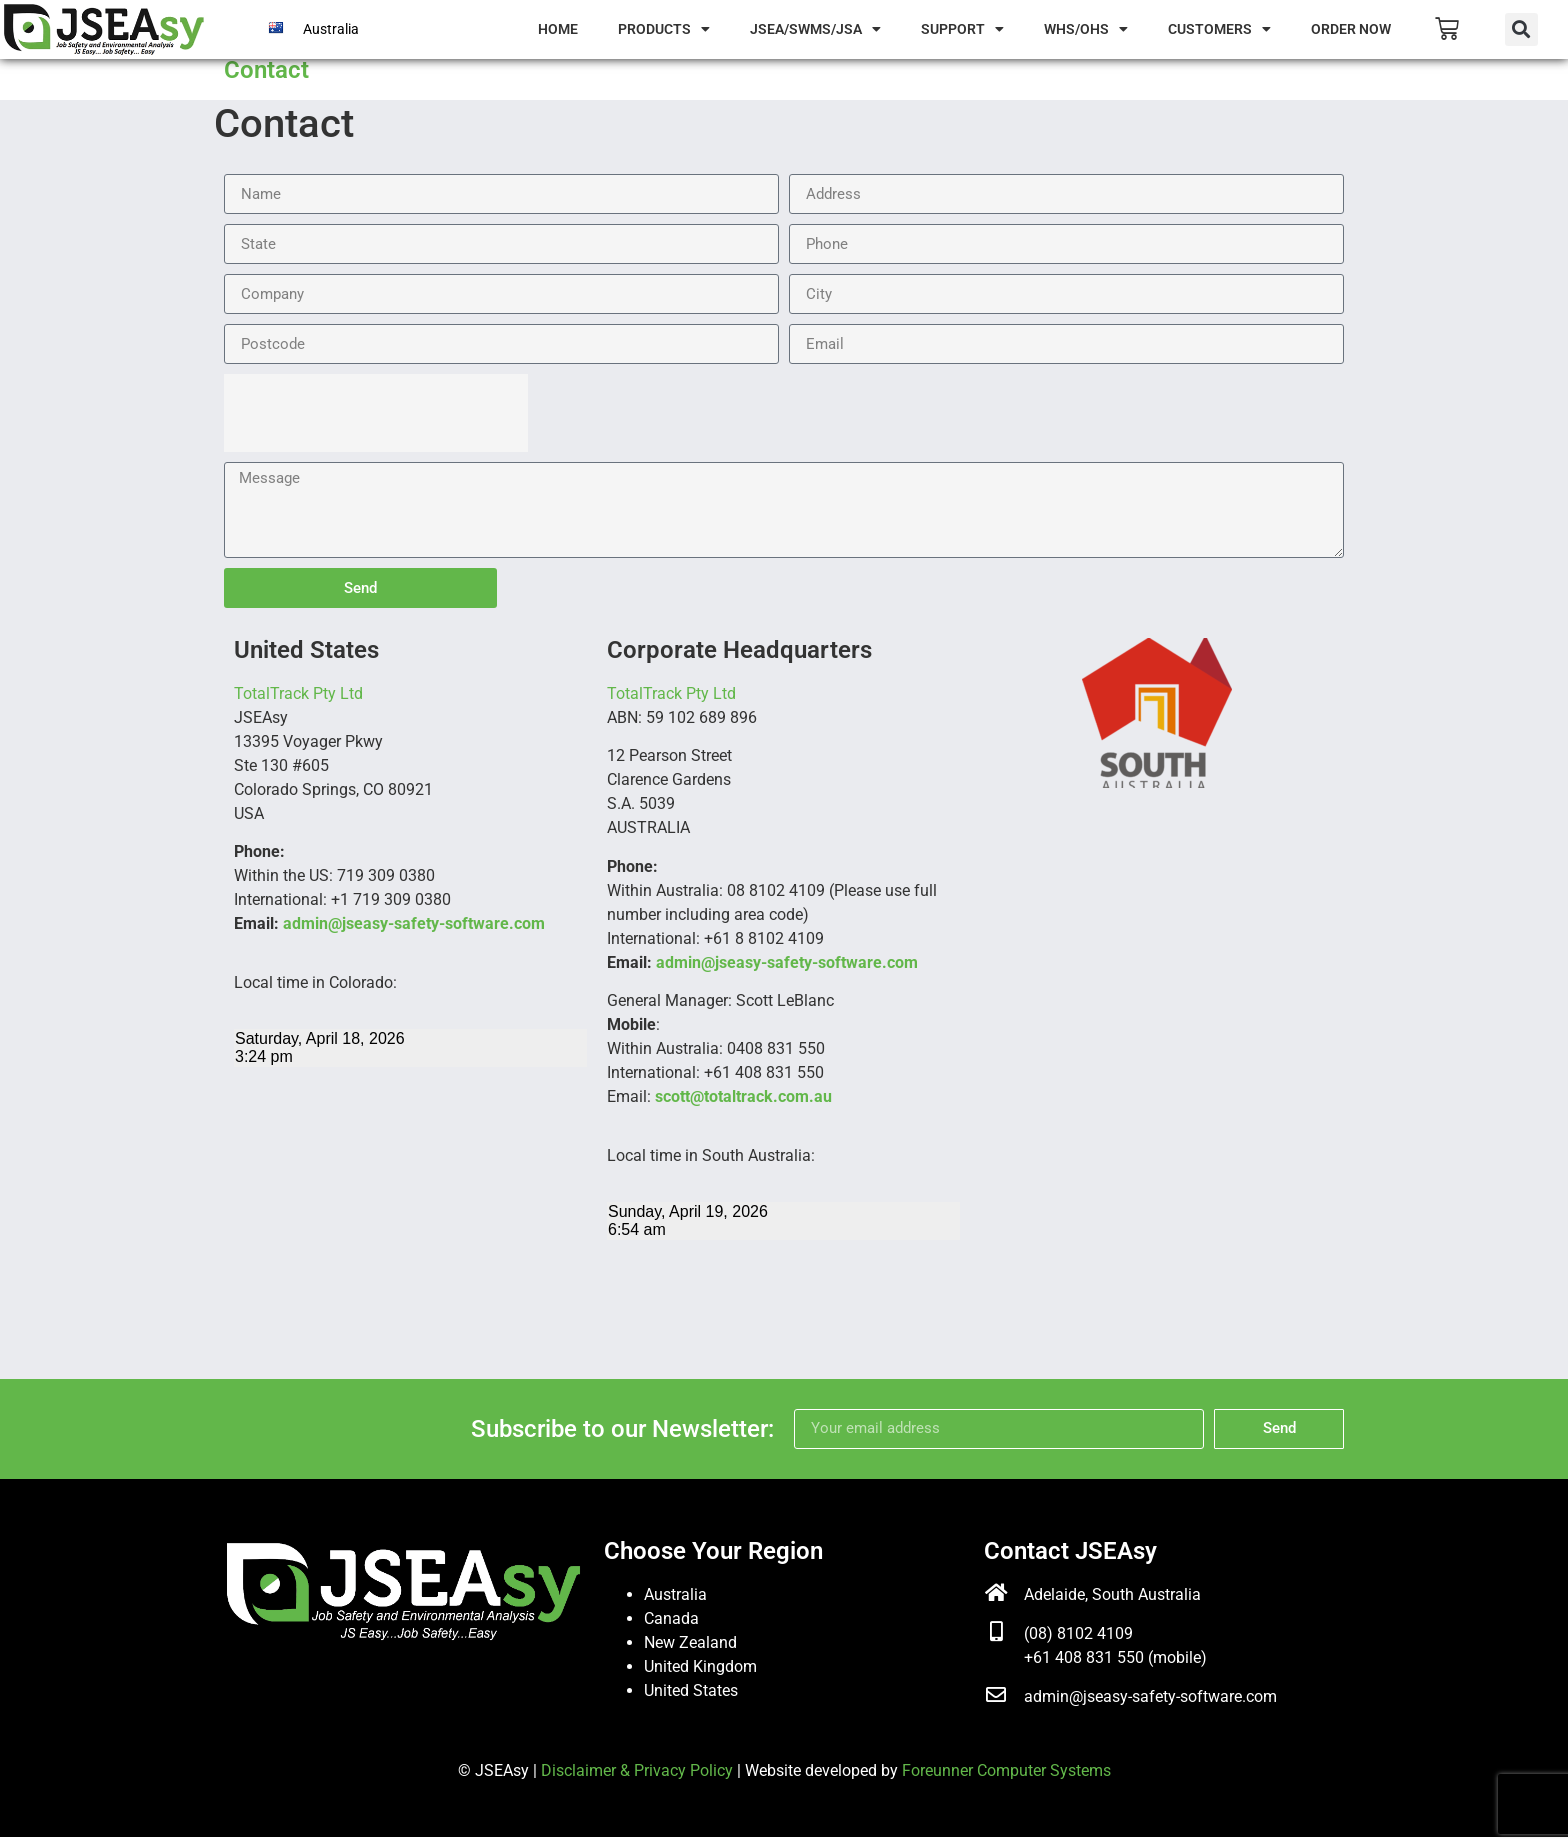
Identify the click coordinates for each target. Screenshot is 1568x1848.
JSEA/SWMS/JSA (815, 29)
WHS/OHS (1086, 29)
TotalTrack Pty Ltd (298, 704)
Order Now (1351, 29)
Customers (1219, 29)
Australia (331, 29)
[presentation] (376, 424)
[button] (1521, 29)
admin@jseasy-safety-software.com (414, 934)
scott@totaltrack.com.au (743, 1107)
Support (962, 29)
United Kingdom (700, 1676)
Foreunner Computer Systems (1006, 1780)
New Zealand (690, 1652)
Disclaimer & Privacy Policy (637, 1780)
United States (691, 1700)
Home (558, 29)
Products (664, 29)
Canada (671, 1628)
